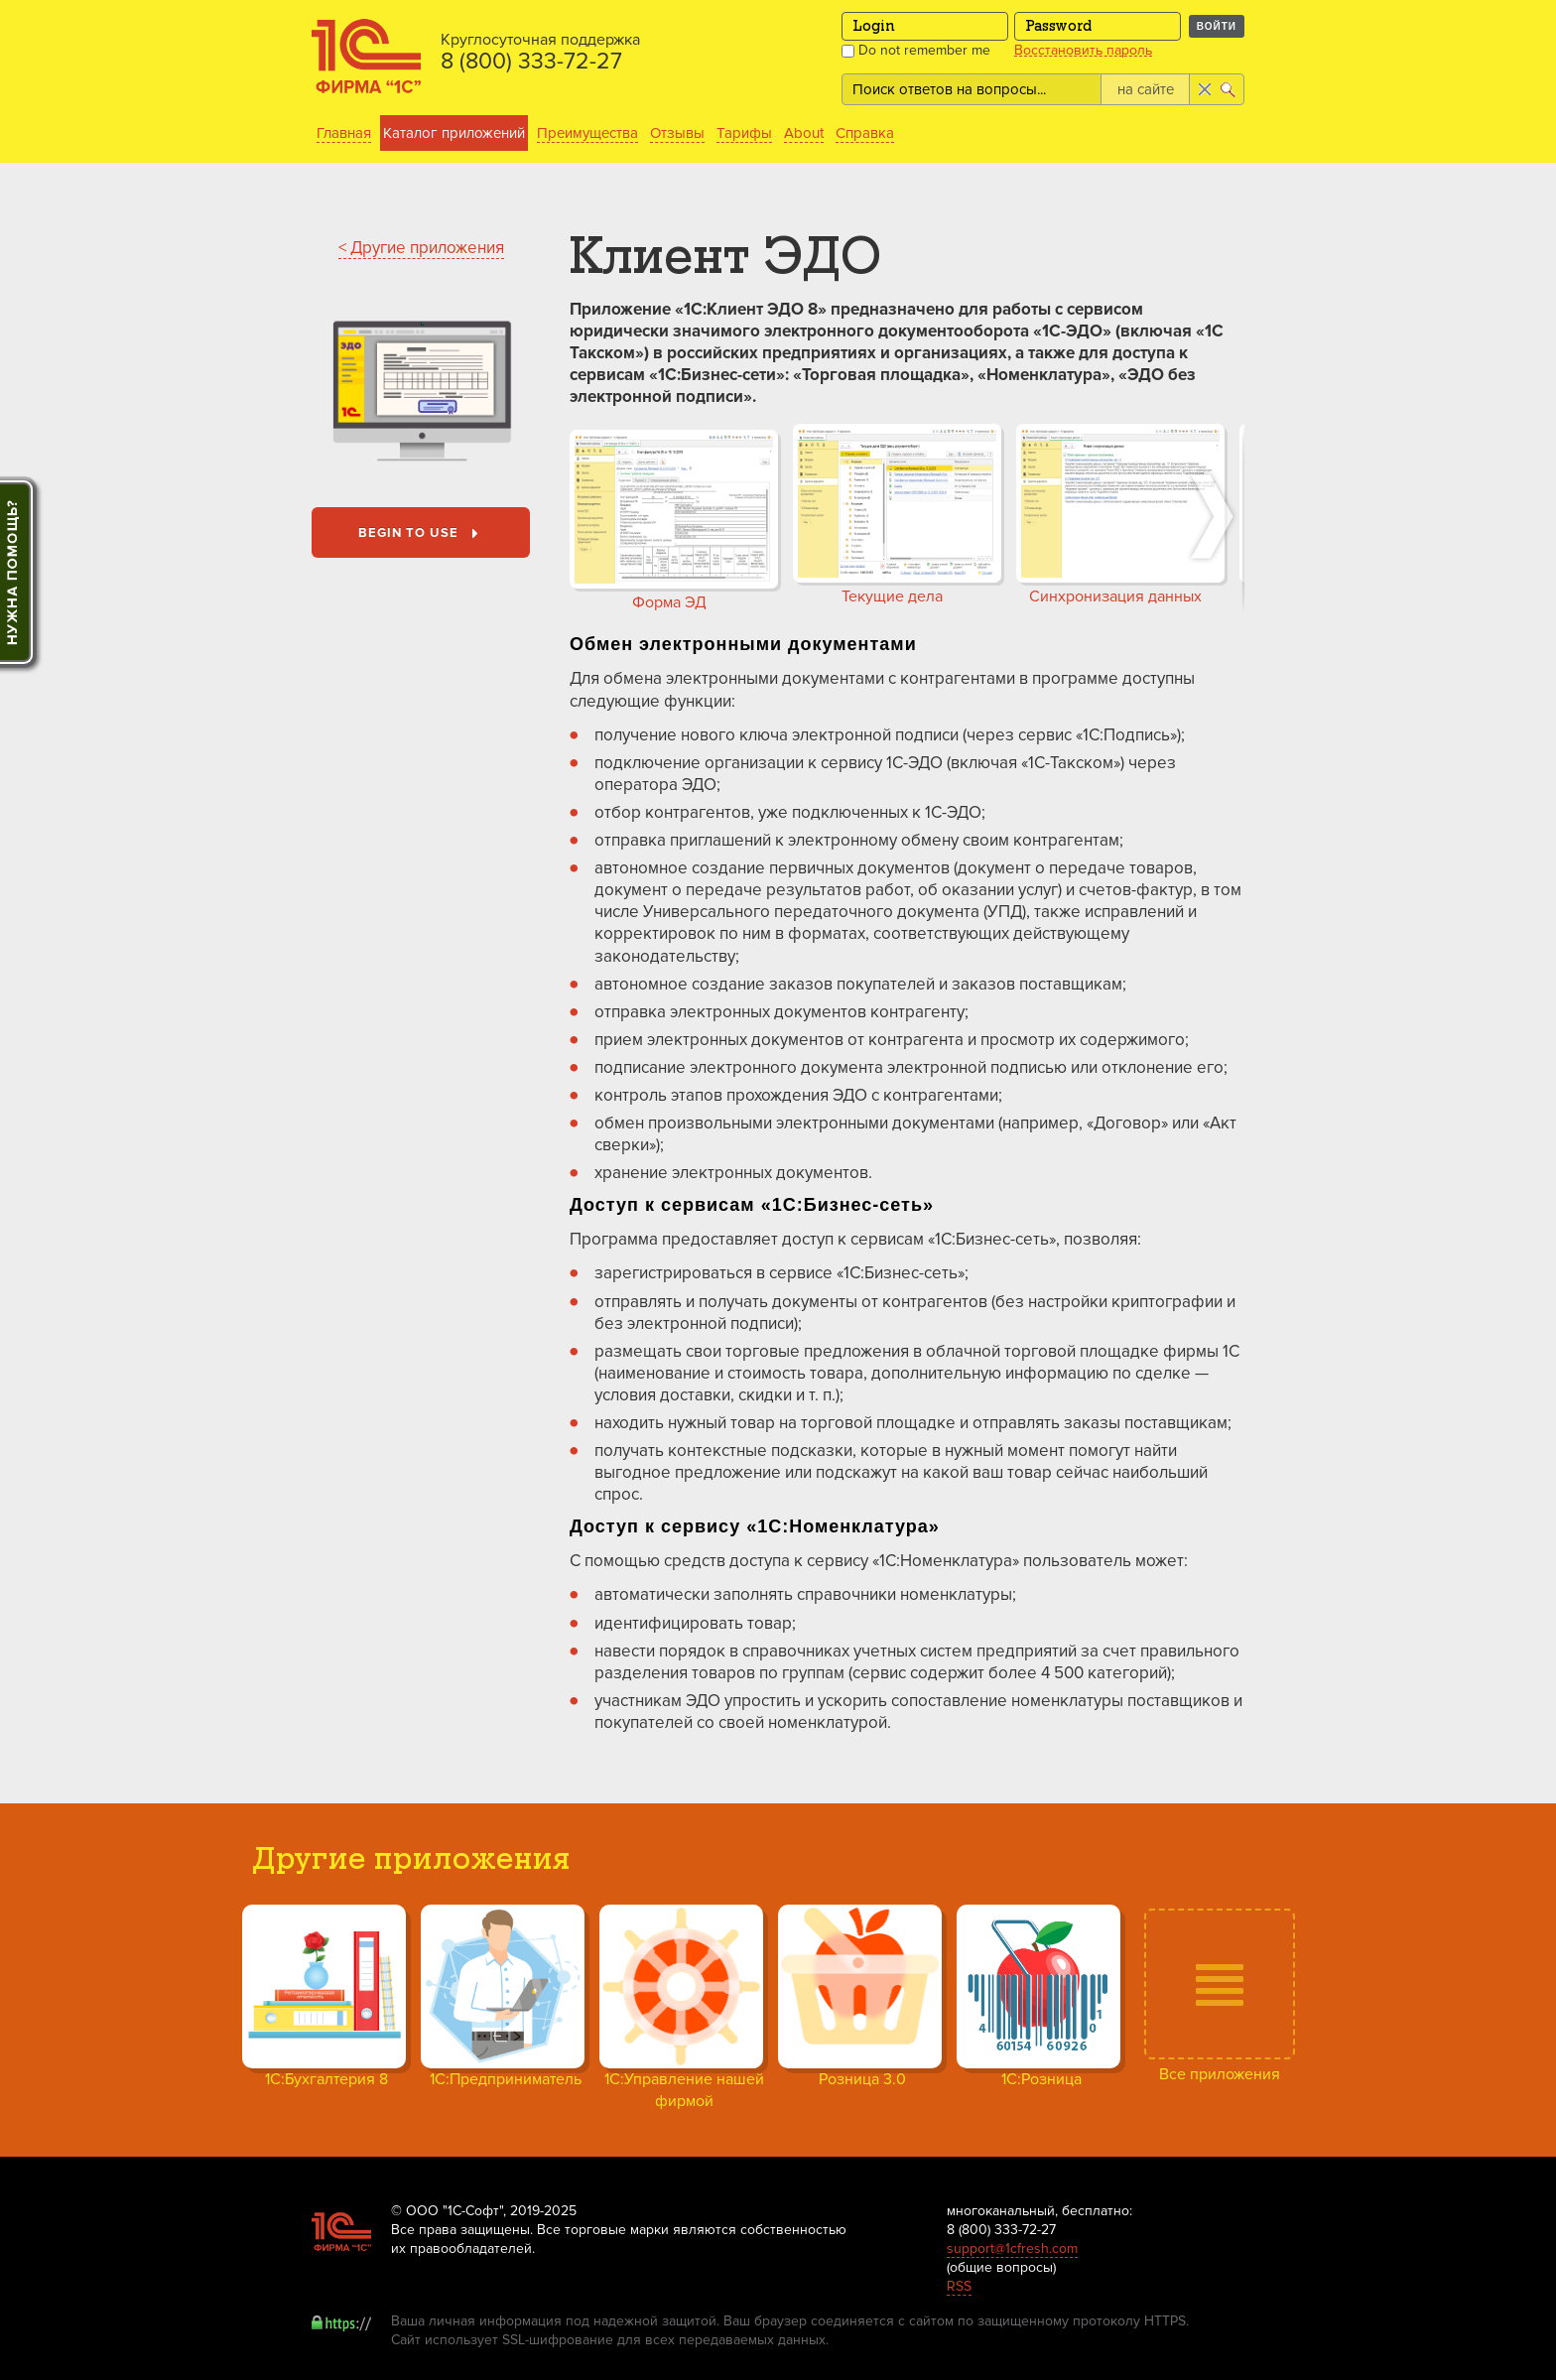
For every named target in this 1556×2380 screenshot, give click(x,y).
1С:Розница (1041, 2079)
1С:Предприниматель (506, 2079)
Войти (1216, 26)
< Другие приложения (421, 247)
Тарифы (744, 133)
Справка (865, 133)
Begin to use (422, 534)
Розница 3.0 (862, 2079)
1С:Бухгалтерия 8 (326, 2079)
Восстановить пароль (1083, 51)
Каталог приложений (454, 133)
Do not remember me (916, 50)
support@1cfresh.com (1012, 2248)
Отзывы (677, 133)
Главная (344, 133)
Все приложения (1219, 2074)
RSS (959, 2286)
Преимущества (587, 133)
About (804, 133)
